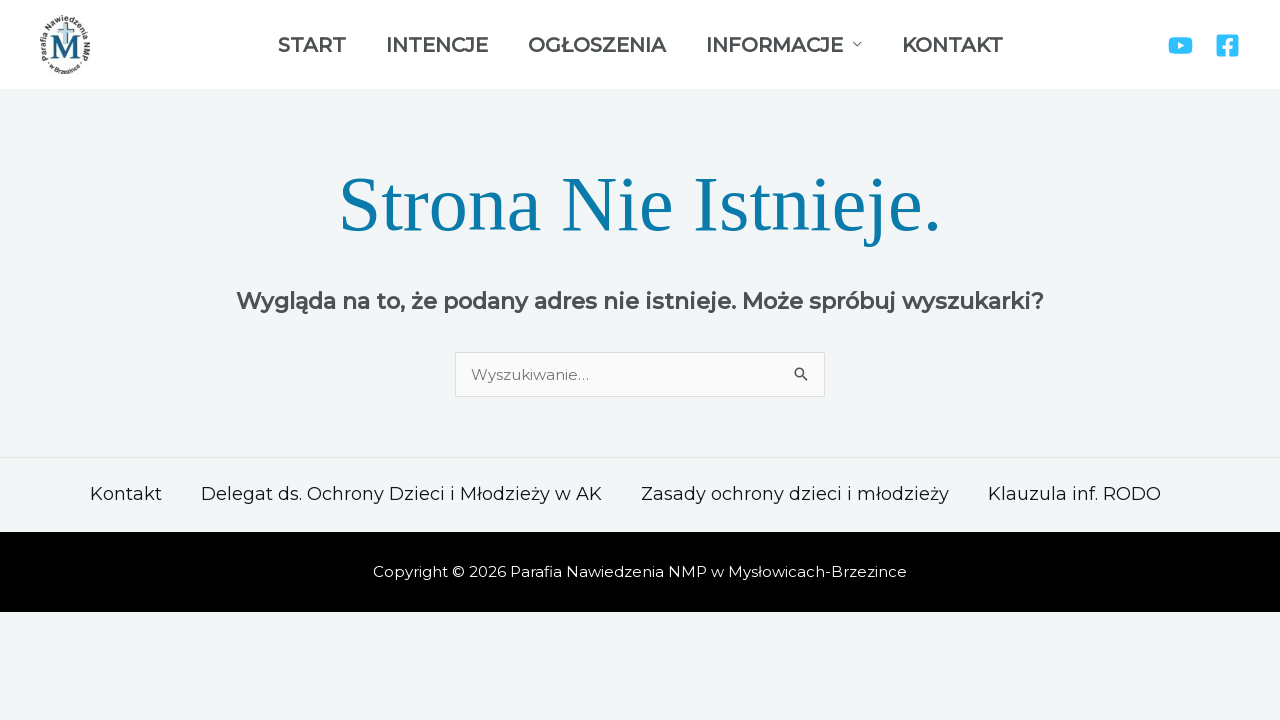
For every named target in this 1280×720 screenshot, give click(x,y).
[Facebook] (1227, 45)
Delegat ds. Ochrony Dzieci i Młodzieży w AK (401, 494)
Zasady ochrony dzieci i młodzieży (795, 494)
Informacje (774, 45)
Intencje (437, 45)
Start (312, 45)
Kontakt (952, 45)
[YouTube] (1180, 45)
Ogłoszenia (597, 45)
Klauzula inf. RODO (1074, 494)
